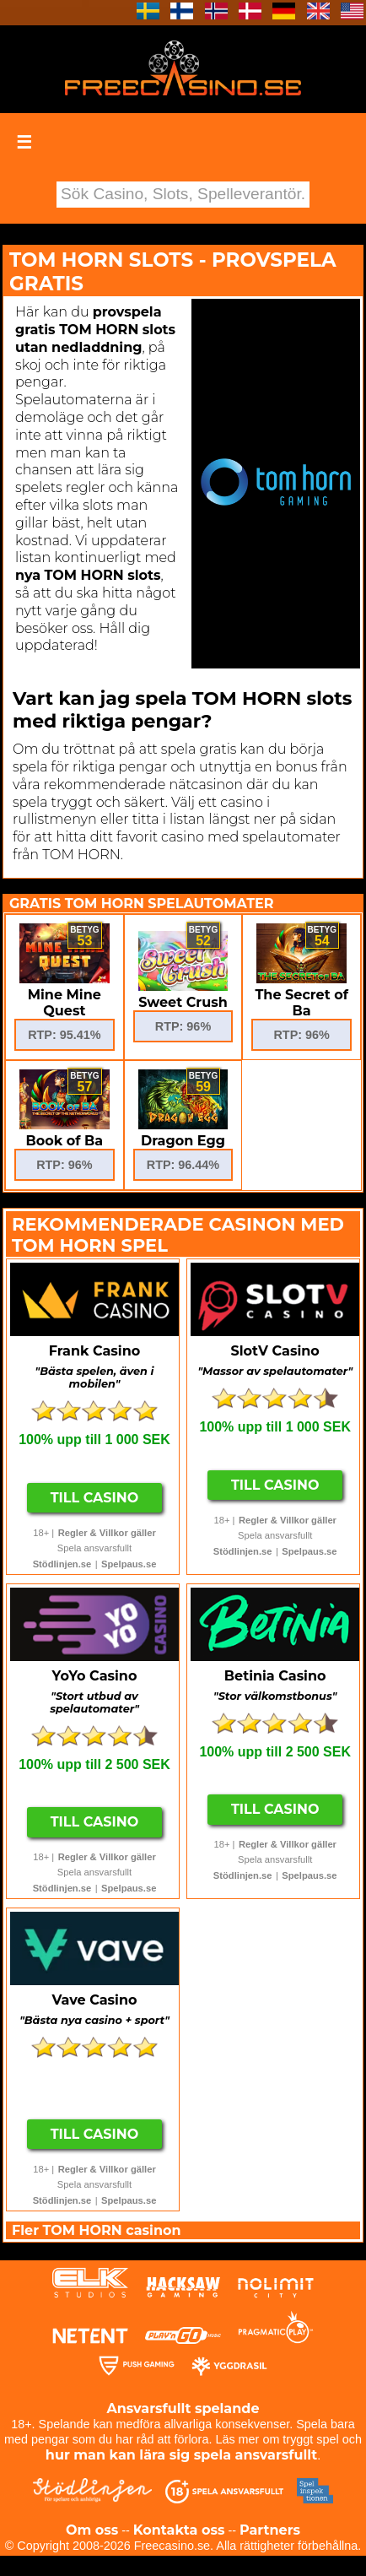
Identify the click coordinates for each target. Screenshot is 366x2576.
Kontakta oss (179, 2530)
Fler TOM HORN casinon (96, 2230)
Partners (270, 2530)
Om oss (92, 2530)
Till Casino (95, 1498)
